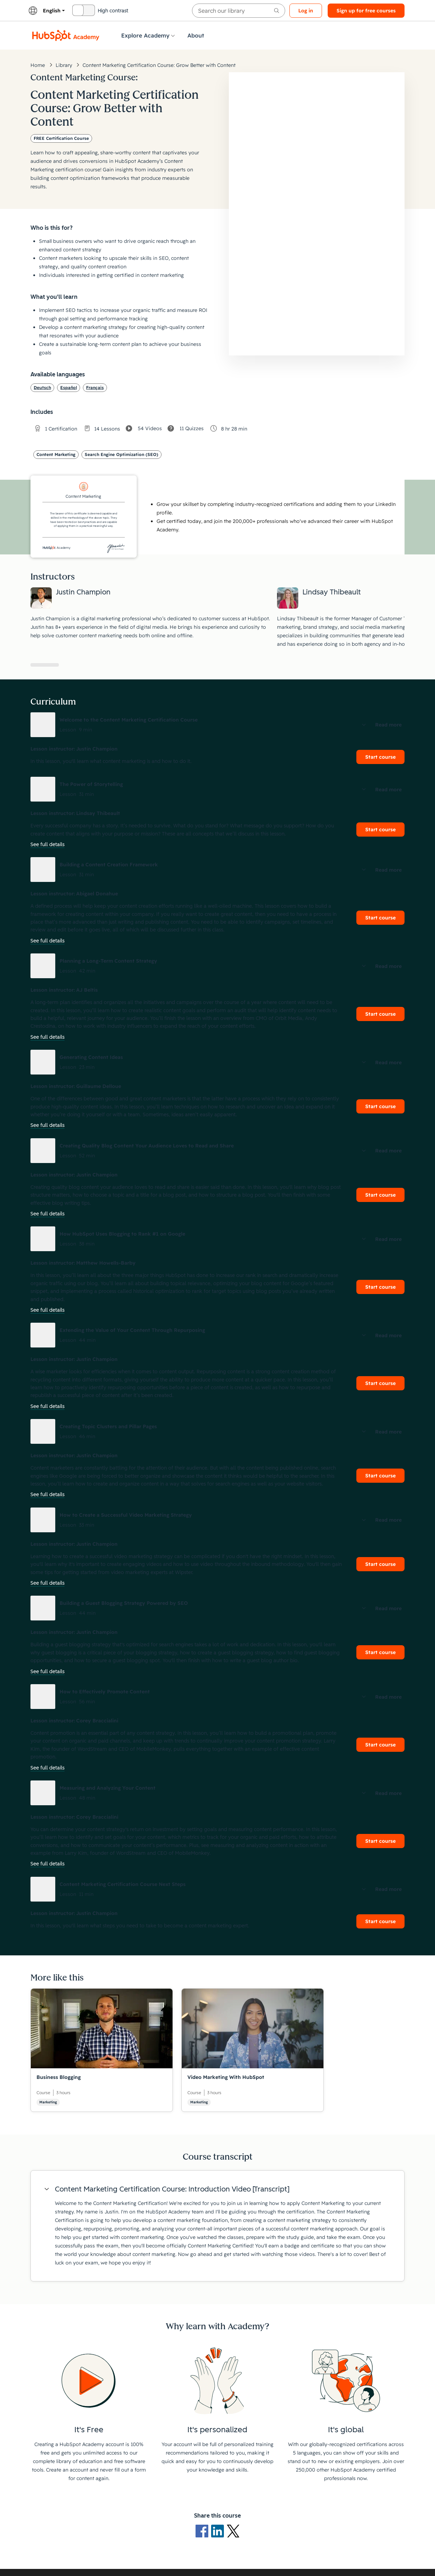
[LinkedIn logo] (219, 2530)
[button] (217, 724)
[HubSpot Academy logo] (65, 35)
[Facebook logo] (203, 2530)
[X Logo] (233, 2530)
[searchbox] (238, 11)
